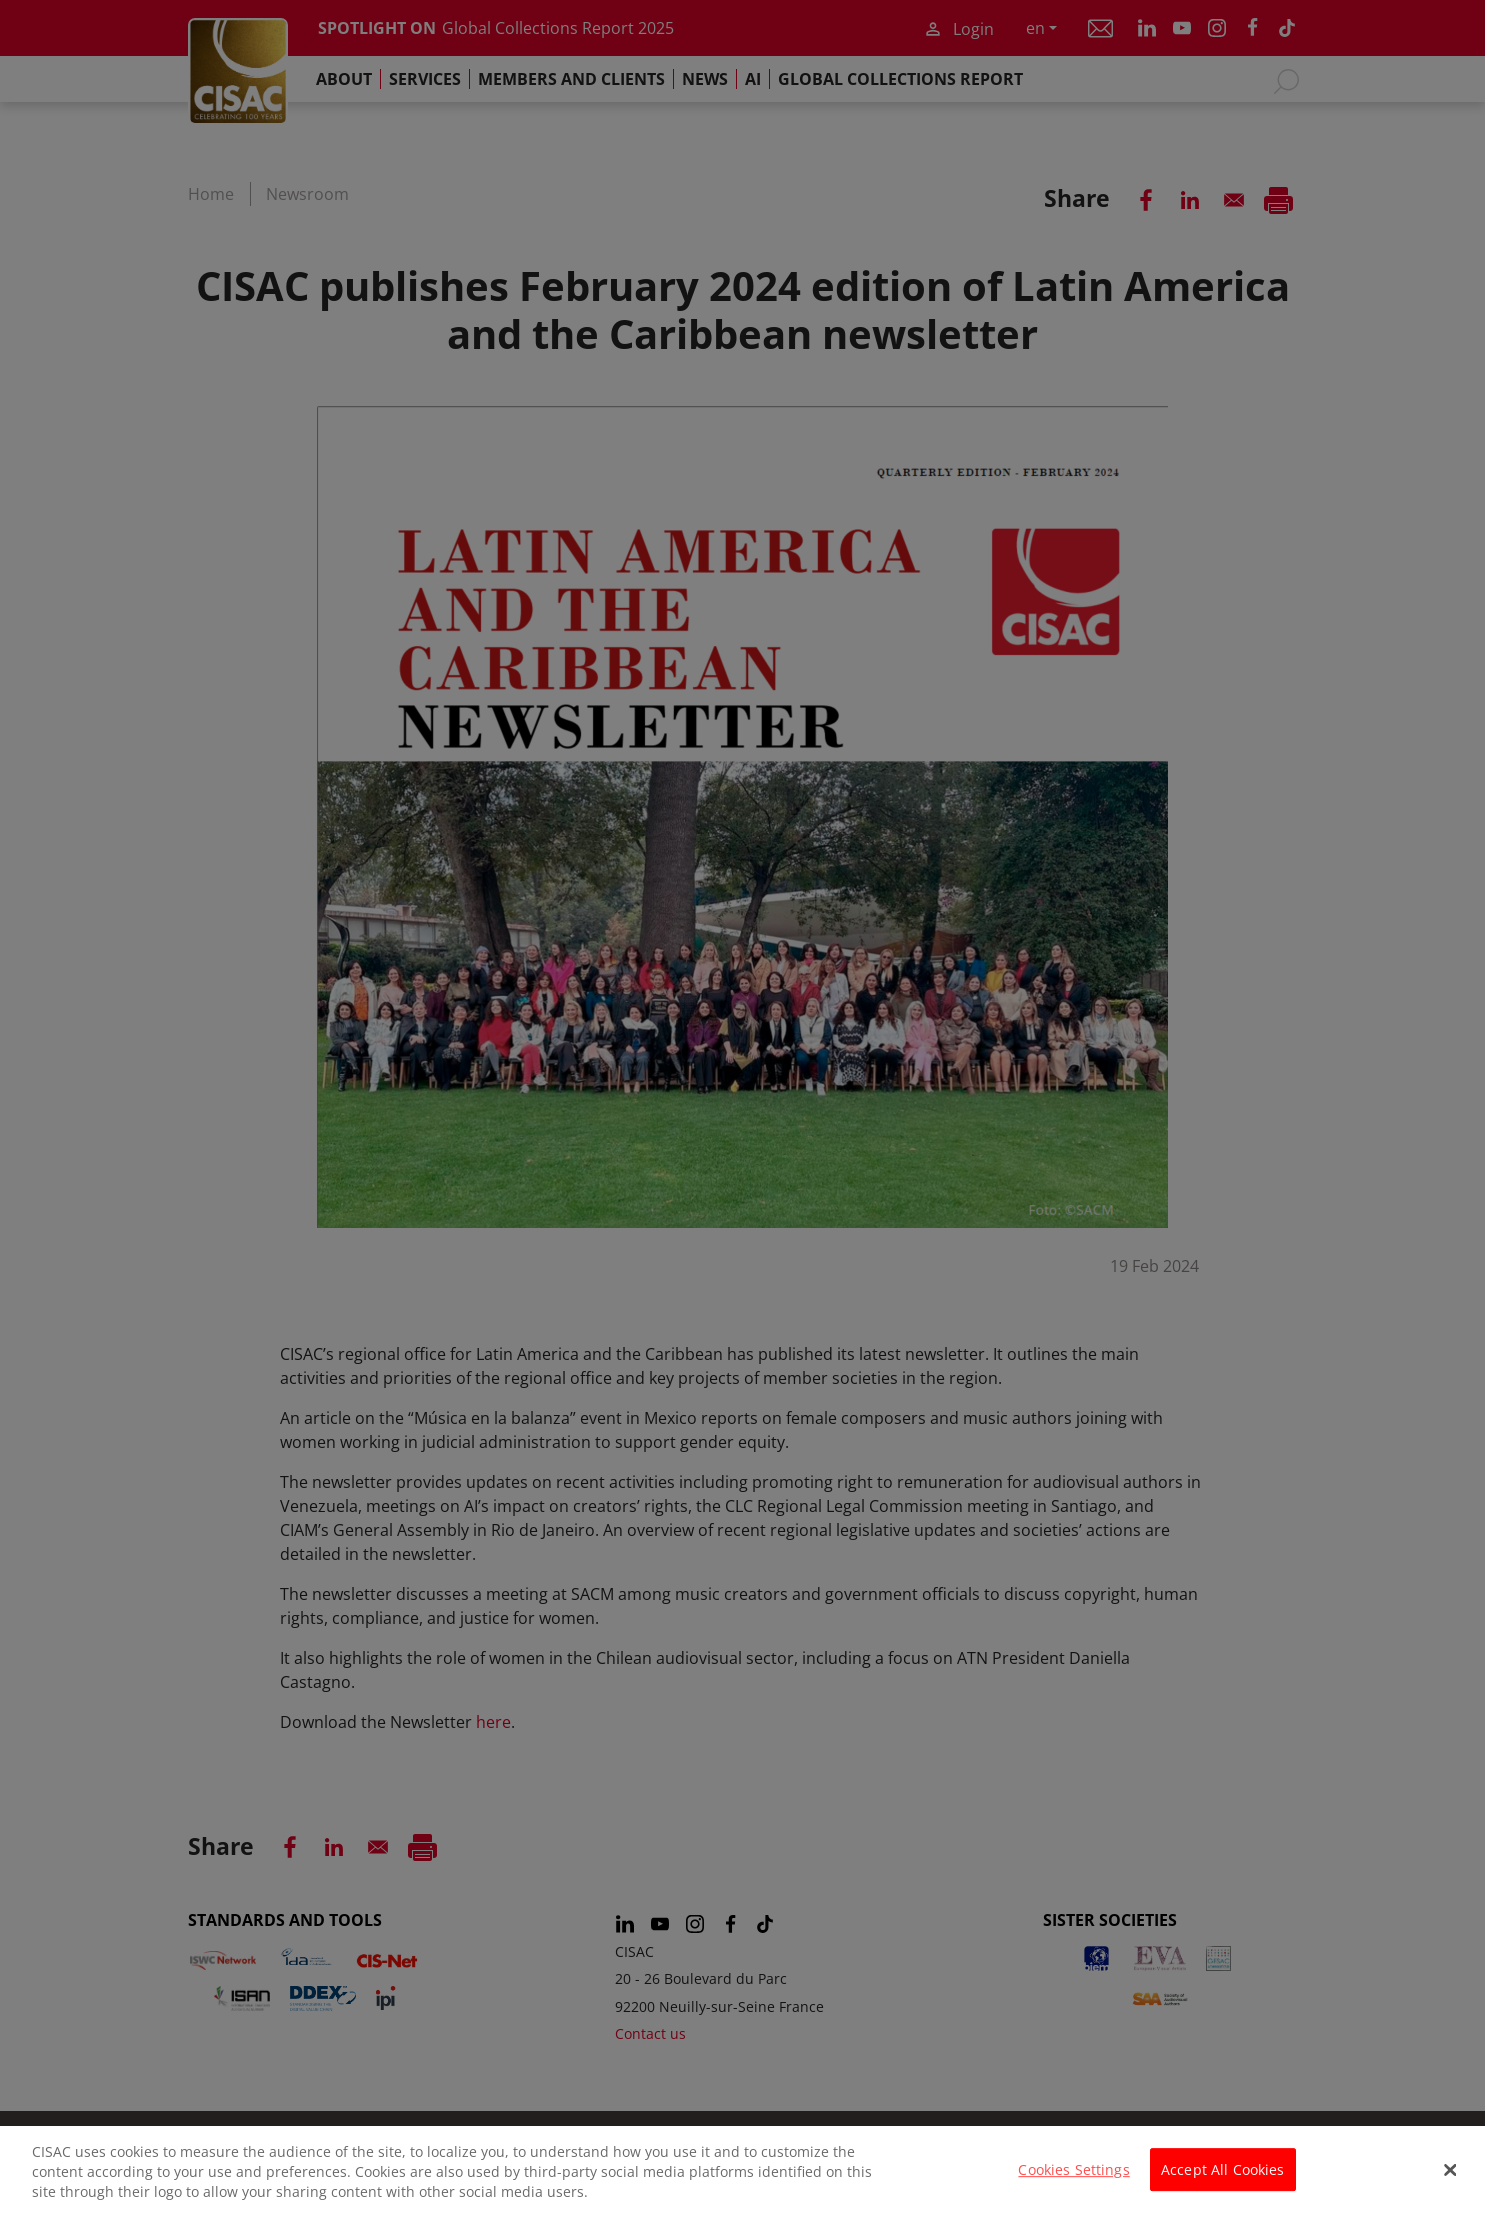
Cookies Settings (1073, 2178)
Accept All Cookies (1223, 2178)
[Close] (1451, 2180)
